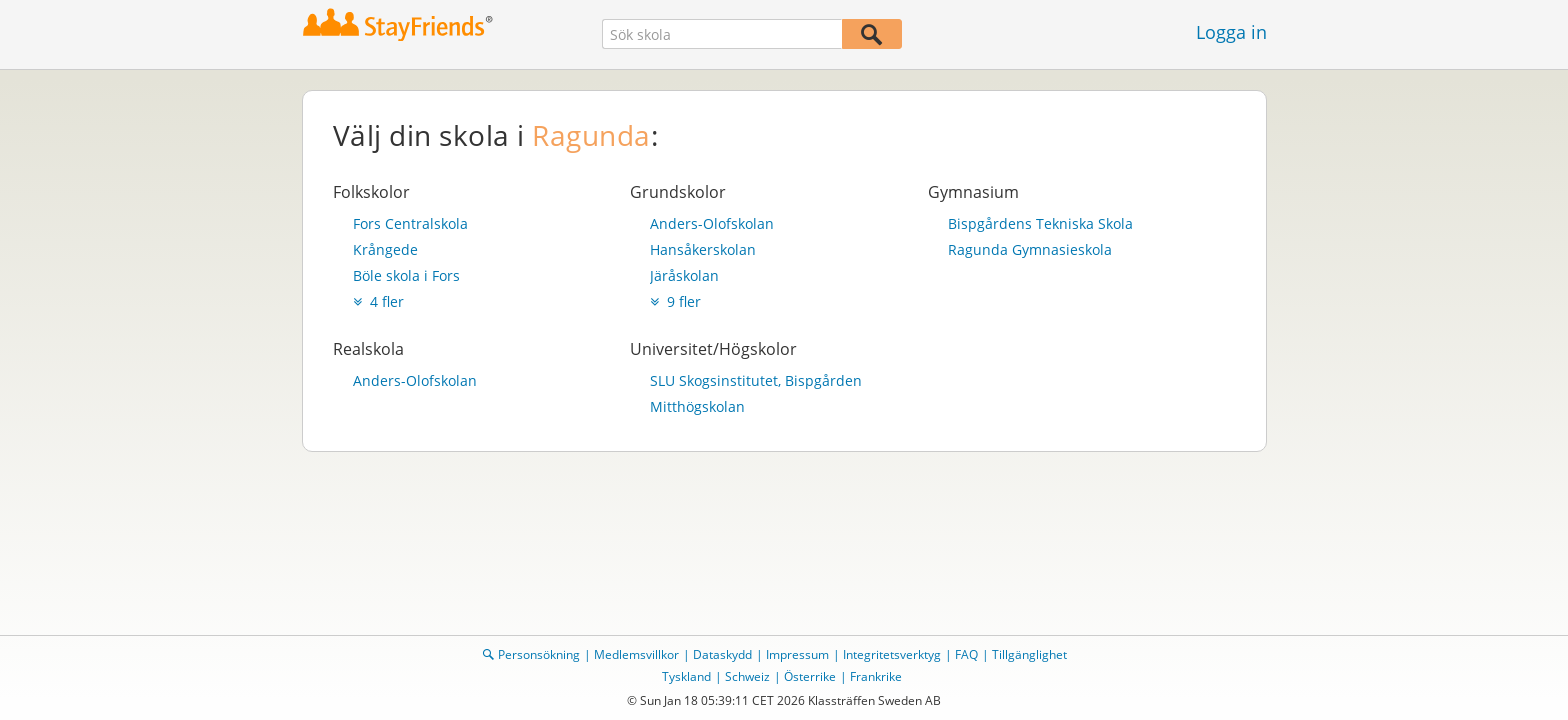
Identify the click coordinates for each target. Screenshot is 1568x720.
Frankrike (876, 676)
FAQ (966, 654)
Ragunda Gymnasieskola (1030, 249)
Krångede (385, 249)
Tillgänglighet (1029, 654)
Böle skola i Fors (406, 275)
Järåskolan (684, 275)
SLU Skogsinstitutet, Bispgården (756, 380)
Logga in (1231, 32)
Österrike (810, 676)
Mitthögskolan (697, 406)
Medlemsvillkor (636, 654)
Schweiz (747, 676)
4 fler (378, 301)
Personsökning (539, 654)
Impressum (797, 654)
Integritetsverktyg (892, 654)
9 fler (675, 301)
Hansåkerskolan (703, 249)
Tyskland (686, 676)
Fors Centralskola (410, 223)
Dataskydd (722, 654)
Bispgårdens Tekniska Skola (1040, 223)
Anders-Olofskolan (712, 223)
